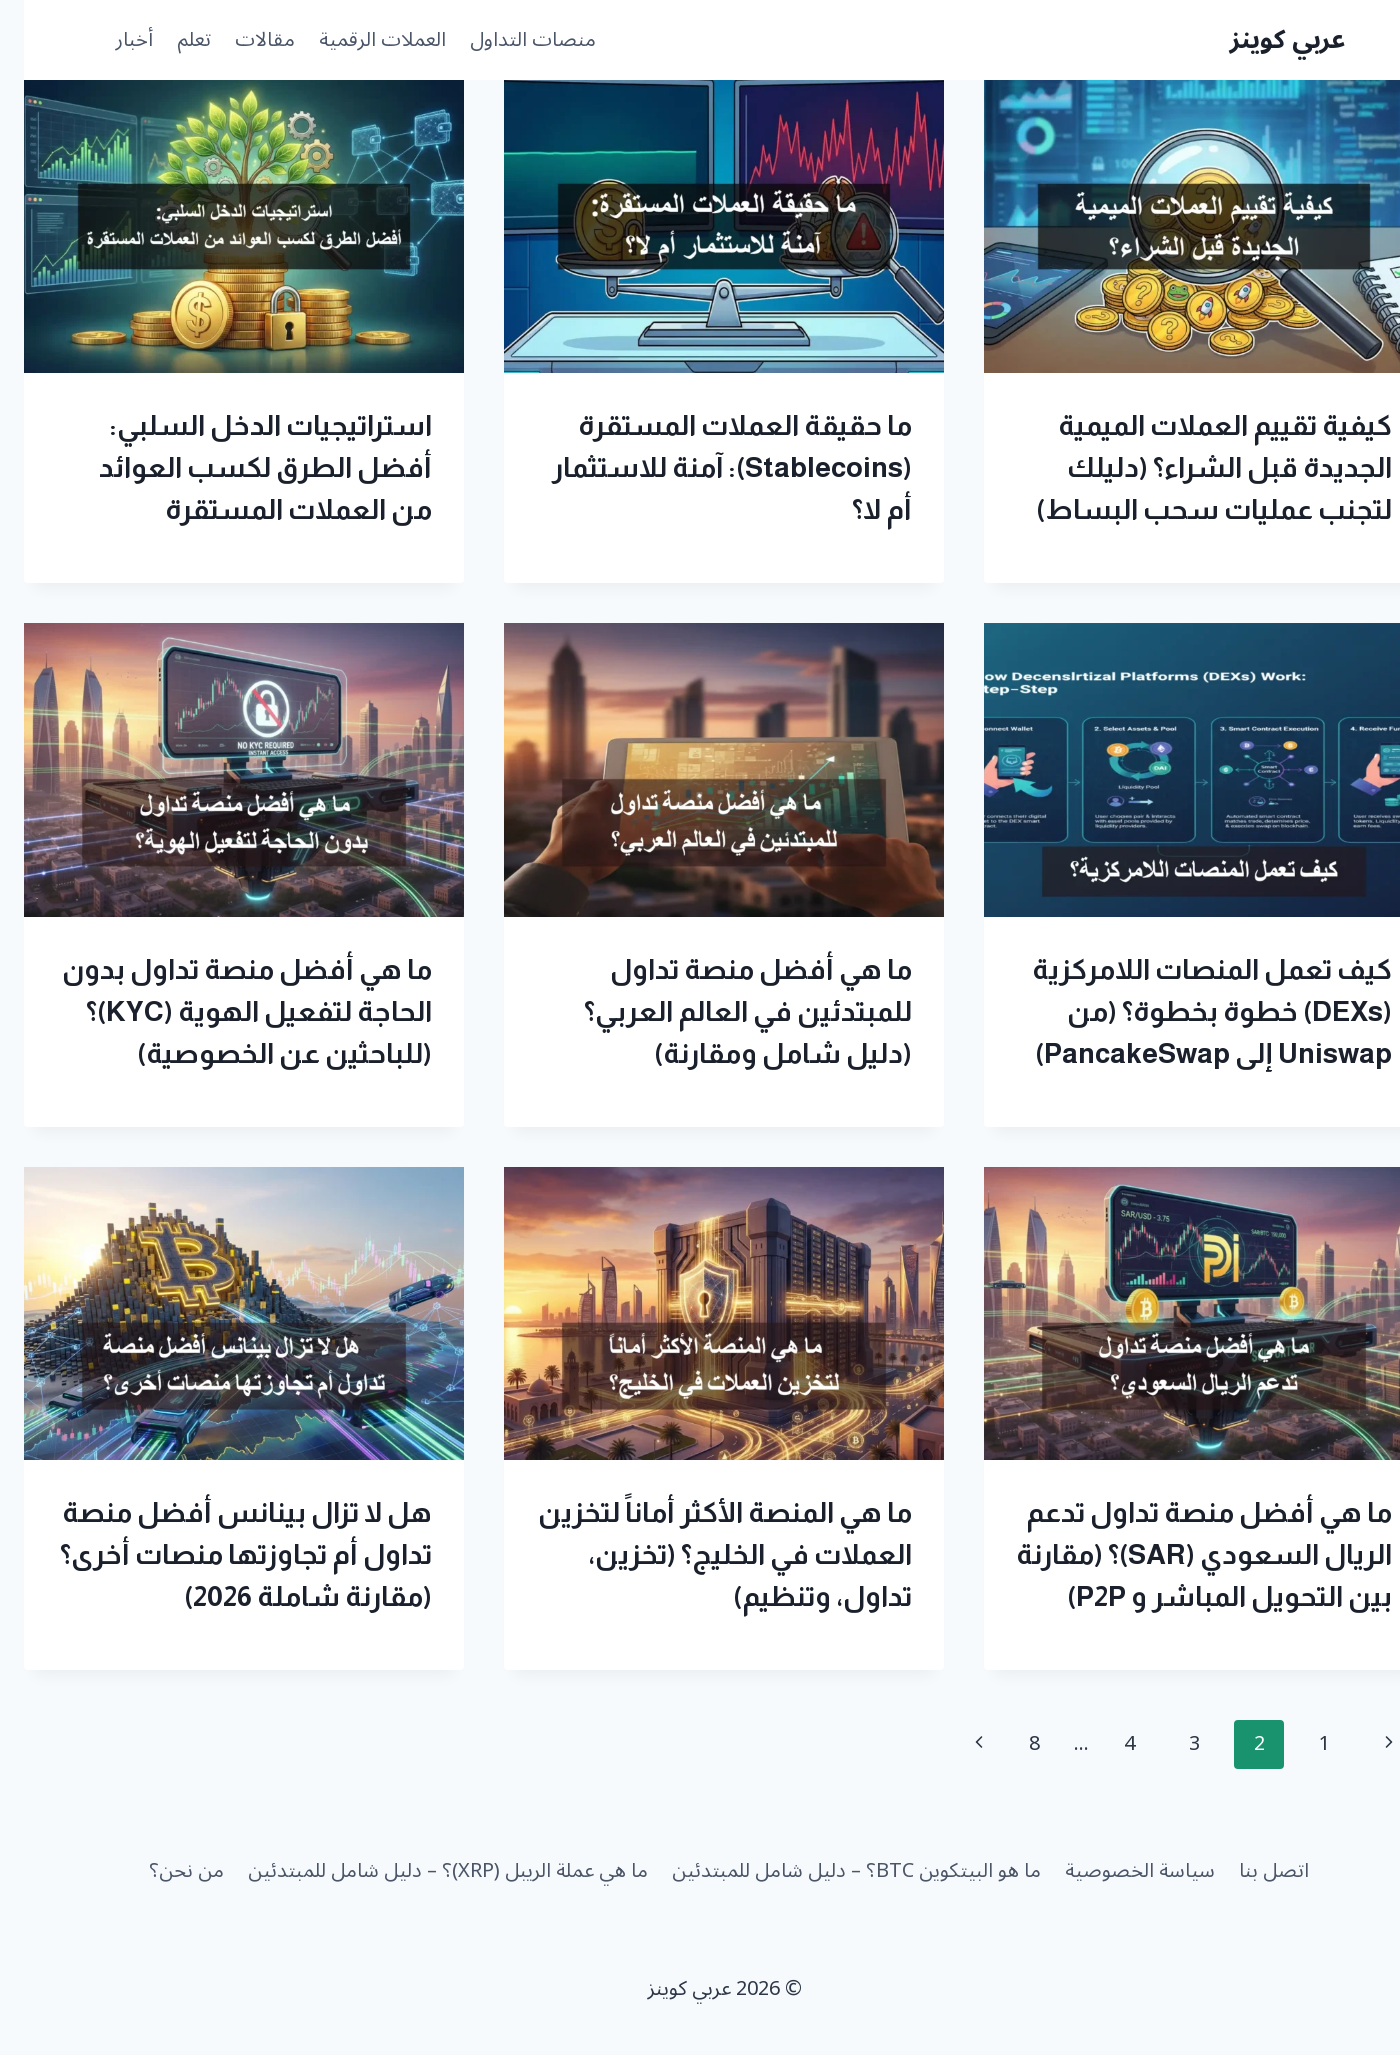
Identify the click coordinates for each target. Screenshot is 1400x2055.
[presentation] (1180, 226)
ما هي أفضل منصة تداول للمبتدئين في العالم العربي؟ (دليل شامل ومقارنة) (724, 1011)
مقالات (241, 40)
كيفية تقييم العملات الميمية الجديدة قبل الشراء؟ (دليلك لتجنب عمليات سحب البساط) (1190, 467)
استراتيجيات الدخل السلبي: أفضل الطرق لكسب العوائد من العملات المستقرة (241, 467)
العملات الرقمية (358, 40)
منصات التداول (509, 40)
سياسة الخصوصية (1116, 1871)
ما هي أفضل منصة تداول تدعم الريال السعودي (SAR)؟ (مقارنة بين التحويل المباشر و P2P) (1180, 1554)
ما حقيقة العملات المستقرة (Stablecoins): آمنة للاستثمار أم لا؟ (708, 467)
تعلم (170, 40)
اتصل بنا (1250, 1871)
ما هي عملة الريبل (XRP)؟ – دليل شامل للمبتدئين (424, 1871)
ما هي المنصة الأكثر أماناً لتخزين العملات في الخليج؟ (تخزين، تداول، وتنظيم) (701, 1554)
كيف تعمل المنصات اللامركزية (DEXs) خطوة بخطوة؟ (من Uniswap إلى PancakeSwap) (1188, 1011)
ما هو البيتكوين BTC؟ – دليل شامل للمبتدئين (832, 1871)
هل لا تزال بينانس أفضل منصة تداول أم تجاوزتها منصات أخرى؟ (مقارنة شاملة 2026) (222, 1554)
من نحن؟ (162, 1871)
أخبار (110, 40)
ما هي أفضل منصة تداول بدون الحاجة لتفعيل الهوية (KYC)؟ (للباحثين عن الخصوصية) (223, 1011)
